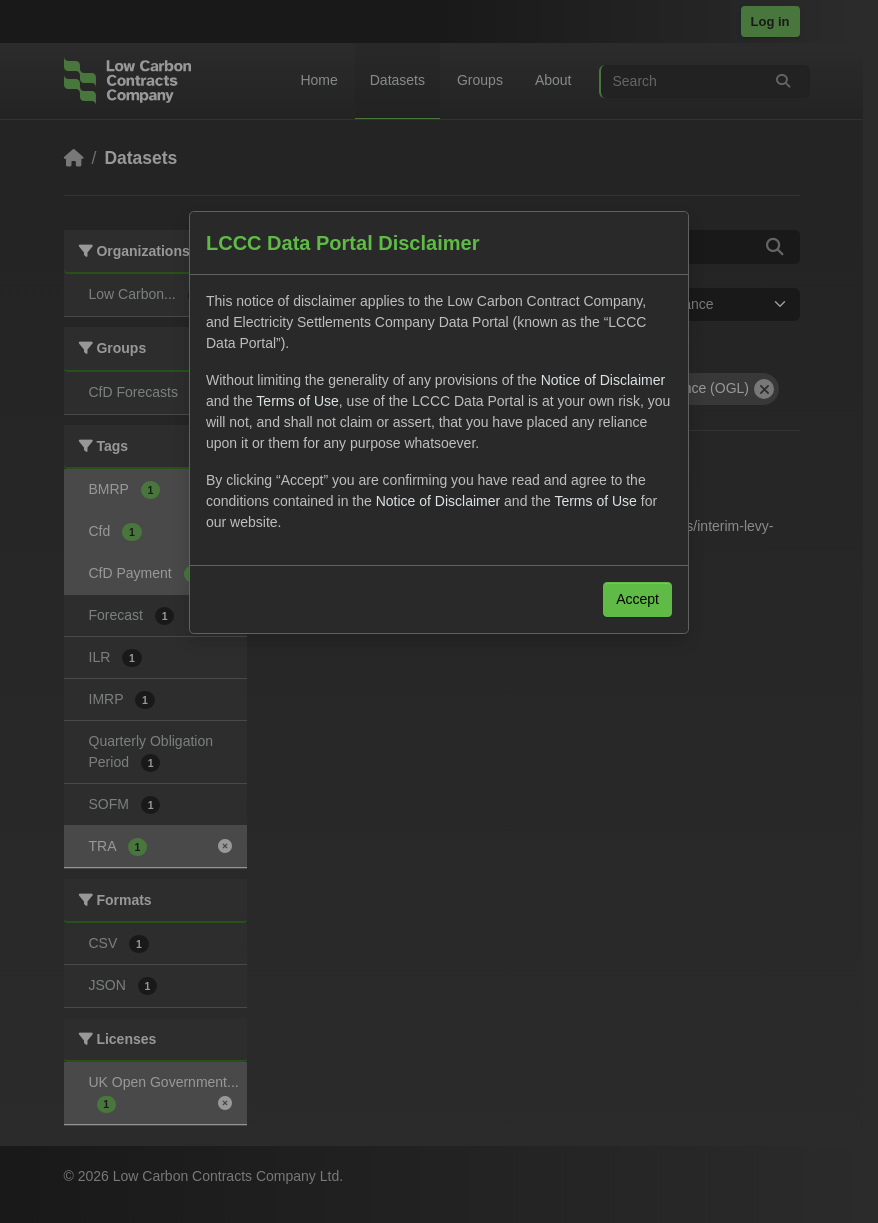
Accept (637, 599)
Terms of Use (297, 401)
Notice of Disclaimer (603, 380)
